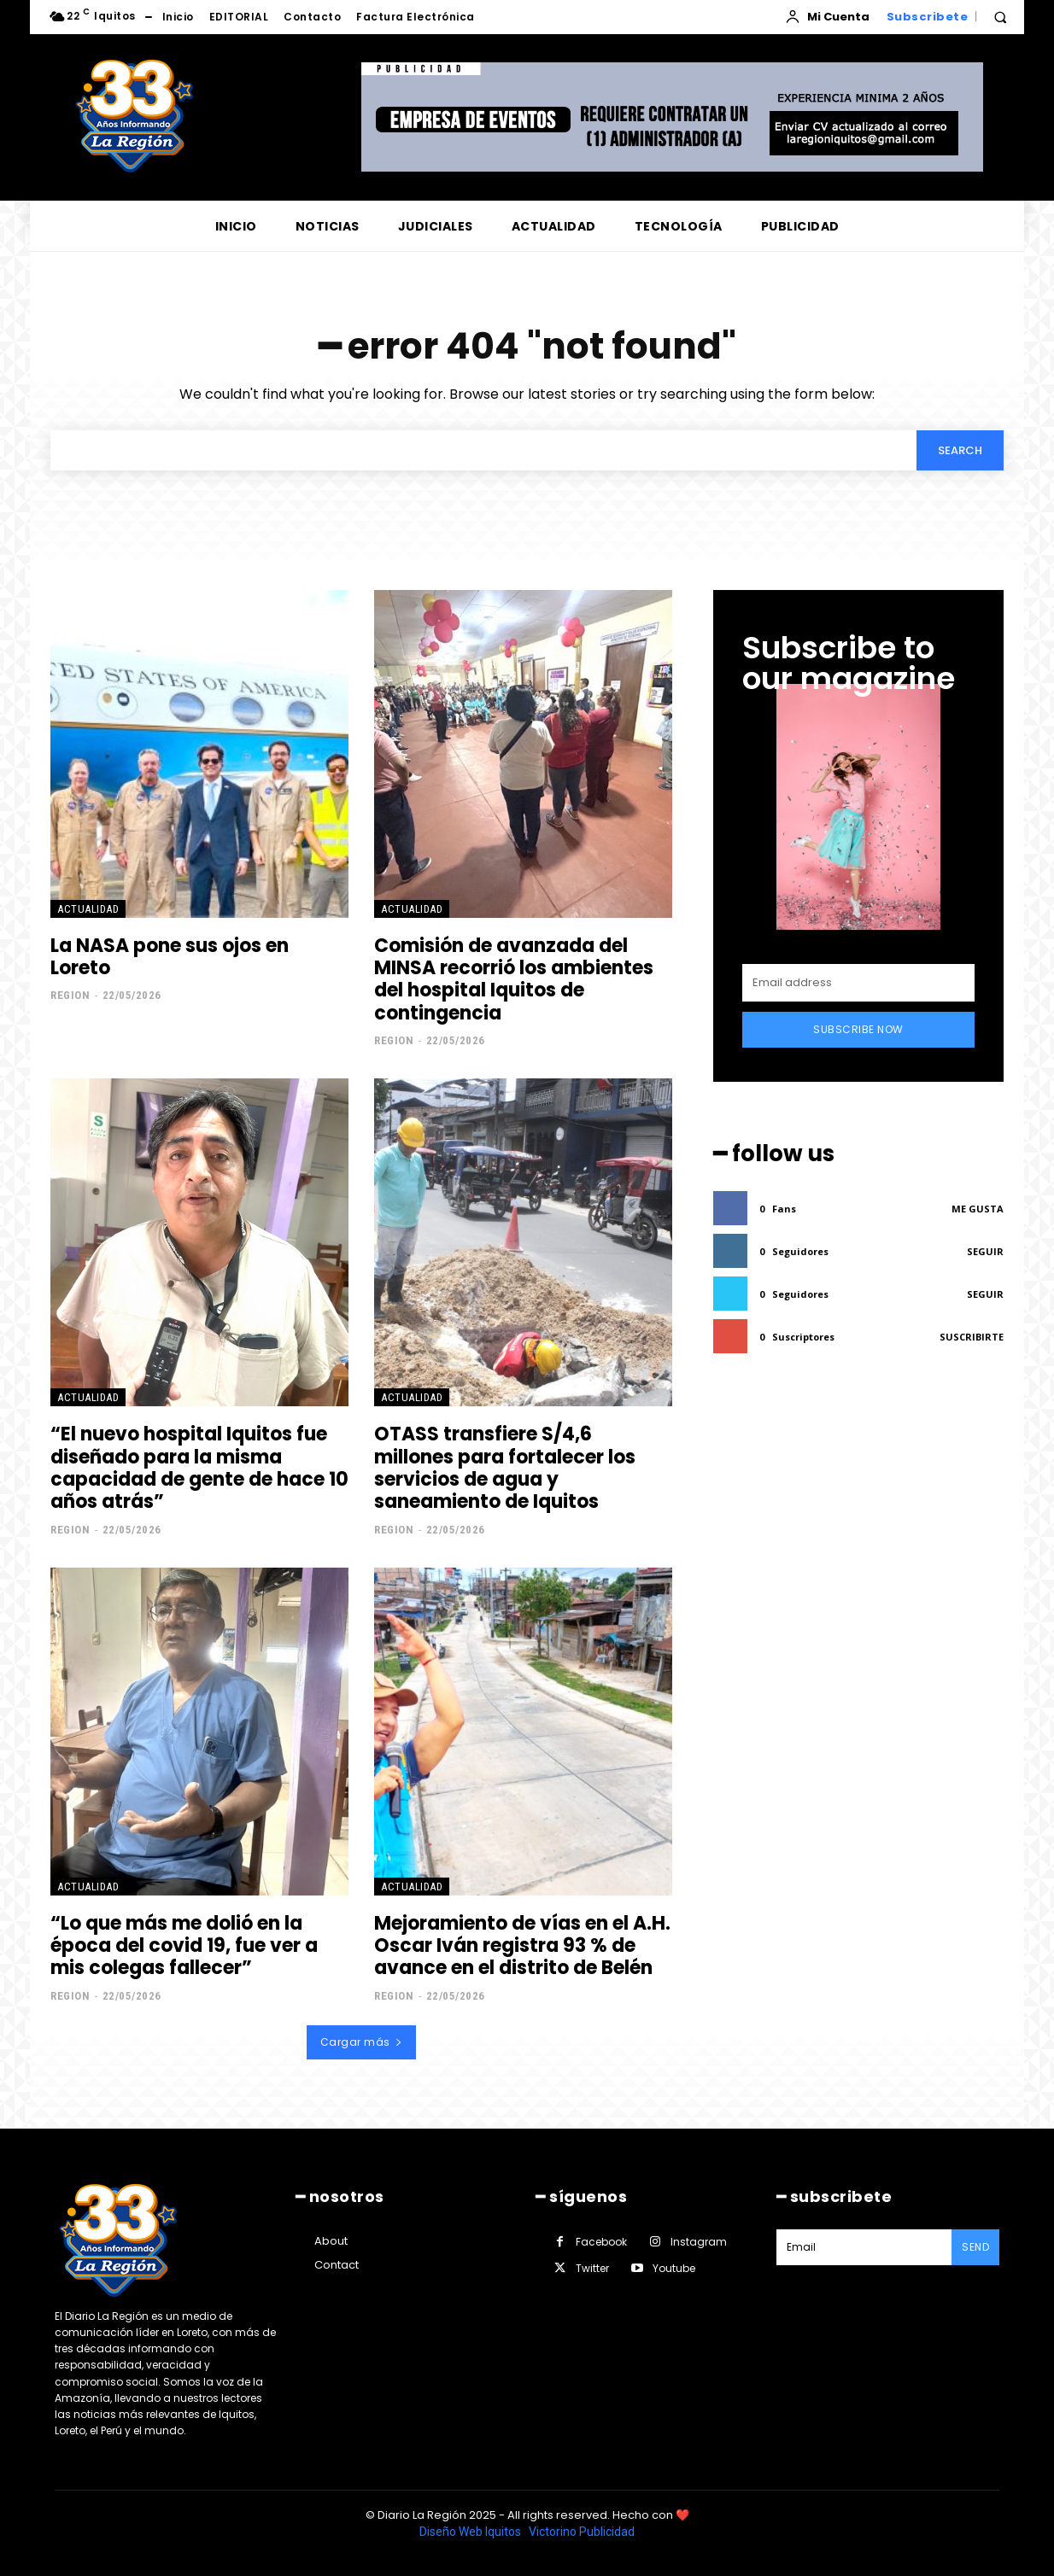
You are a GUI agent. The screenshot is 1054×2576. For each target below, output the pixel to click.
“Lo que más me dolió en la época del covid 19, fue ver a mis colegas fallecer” (184, 1946)
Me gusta (978, 1208)
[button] (1000, 17)
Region (70, 995)
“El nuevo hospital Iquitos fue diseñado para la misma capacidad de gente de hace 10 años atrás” (199, 1468)
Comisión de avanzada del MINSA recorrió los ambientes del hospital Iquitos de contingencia (513, 979)
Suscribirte (972, 1336)
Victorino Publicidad (582, 2531)
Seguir (985, 1251)
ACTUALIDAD (88, 908)
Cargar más (361, 2042)
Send (975, 2247)
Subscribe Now (858, 1029)
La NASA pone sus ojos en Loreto (169, 956)
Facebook (601, 2241)
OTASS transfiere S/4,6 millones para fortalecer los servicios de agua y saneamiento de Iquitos (504, 1468)
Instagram (698, 2241)
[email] (858, 983)
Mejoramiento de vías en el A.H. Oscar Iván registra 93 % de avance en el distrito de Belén (522, 1946)
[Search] (960, 450)
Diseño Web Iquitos (471, 2531)
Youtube (674, 2268)
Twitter (592, 2268)
